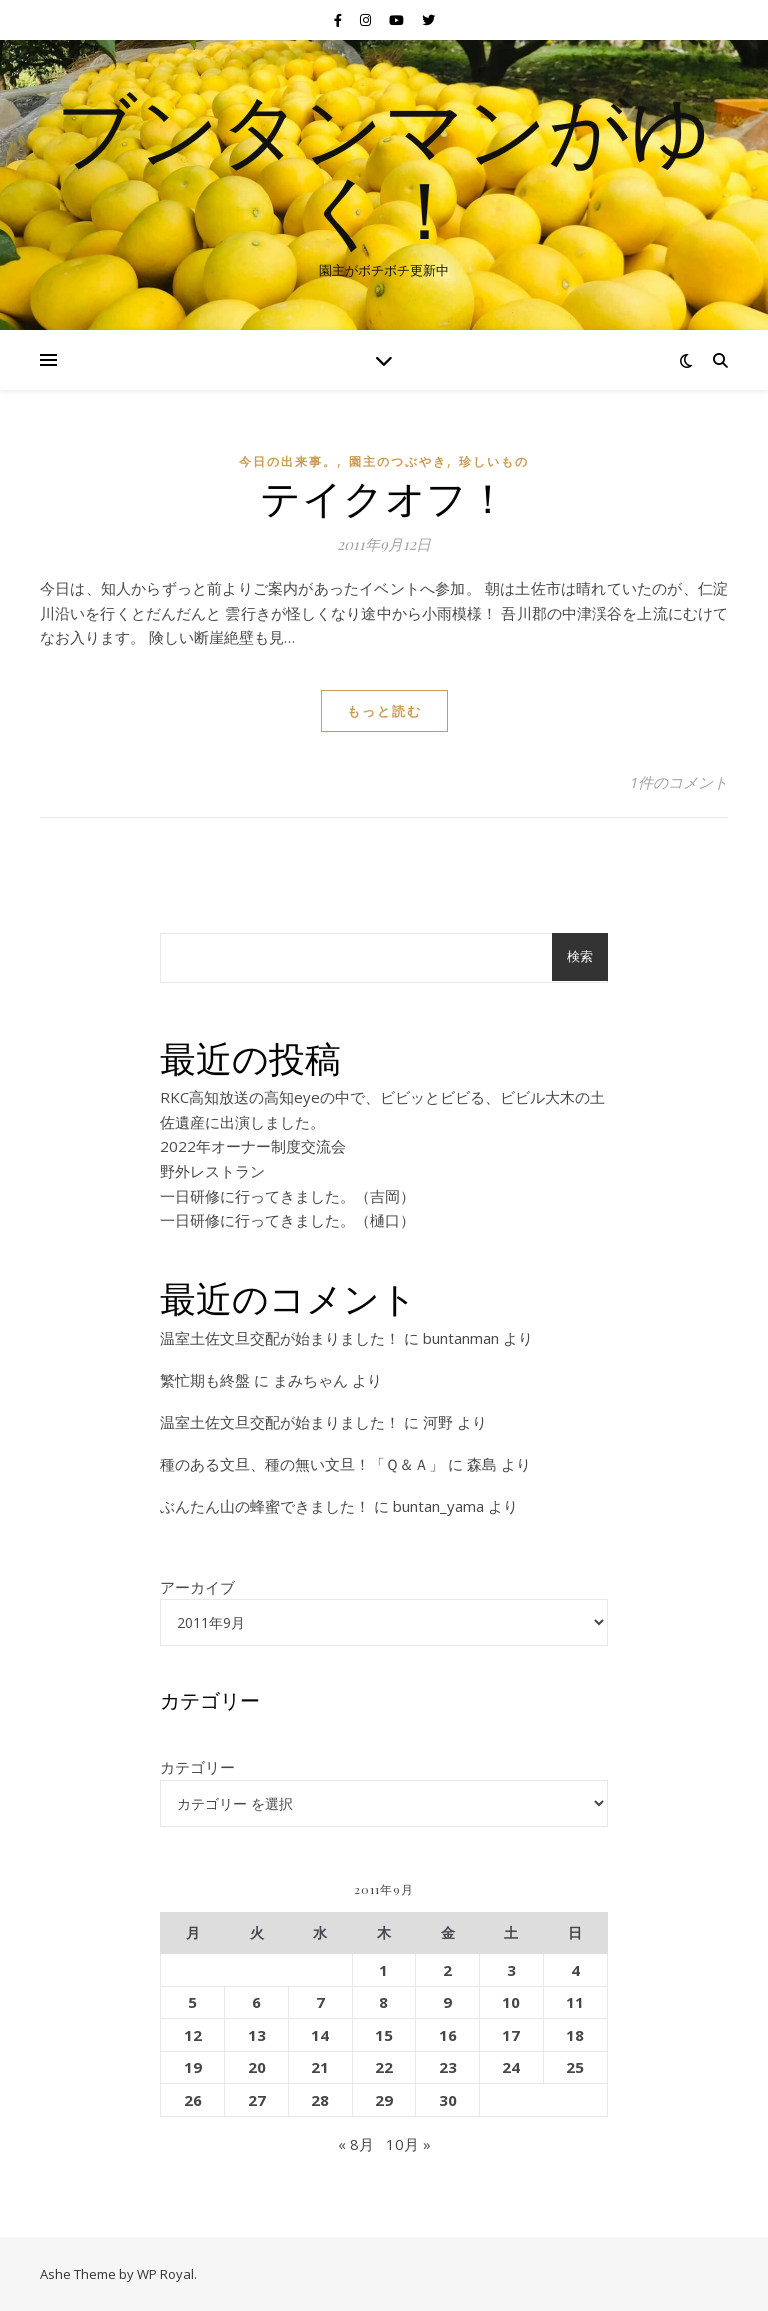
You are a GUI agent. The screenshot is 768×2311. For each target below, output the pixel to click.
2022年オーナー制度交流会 (253, 1146)
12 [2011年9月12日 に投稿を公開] (193, 2035)
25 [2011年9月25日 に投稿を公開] (575, 2067)
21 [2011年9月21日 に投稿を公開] (320, 2067)
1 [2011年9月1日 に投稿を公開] (383, 1970)
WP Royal (165, 2274)
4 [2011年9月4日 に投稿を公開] (575, 1970)
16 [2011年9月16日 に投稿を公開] (448, 2035)
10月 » (408, 2144)
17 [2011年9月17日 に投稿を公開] (511, 2035)
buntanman (461, 1338)
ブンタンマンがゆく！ (384, 168)
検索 (580, 956)
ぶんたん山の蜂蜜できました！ (265, 1506)
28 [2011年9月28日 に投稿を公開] (320, 2100)
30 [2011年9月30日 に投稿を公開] (448, 2100)
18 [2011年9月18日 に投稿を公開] (575, 2035)
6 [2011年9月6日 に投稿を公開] (256, 2002)
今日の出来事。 (288, 461)
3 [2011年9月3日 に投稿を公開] (511, 1970)
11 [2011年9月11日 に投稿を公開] (575, 2002)
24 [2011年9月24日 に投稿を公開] (511, 2067)
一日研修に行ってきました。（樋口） (287, 1220)
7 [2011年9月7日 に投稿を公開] (320, 2002)
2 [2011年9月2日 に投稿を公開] (447, 1970)
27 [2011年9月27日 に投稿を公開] (257, 2100)
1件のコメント (679, 782)
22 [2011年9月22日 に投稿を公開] (384, 2067)
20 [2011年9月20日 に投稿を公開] (257, 2067)
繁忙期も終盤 (205, 1380)
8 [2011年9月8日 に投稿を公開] (383, 2002)
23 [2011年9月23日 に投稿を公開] (448, 2067)
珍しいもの (494, 461)
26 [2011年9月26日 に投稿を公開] (193, 2100)
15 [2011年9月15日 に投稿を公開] (384, 2035)
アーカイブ (197, 1587)
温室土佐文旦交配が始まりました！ (280, 1338)
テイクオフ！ (384, 496)
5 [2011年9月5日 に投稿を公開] (192, 2002)
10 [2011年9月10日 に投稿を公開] (511, 2002)
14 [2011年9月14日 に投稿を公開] (320, 2035)
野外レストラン (212, 1171)
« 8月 (356, 2144)
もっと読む (384, 711)
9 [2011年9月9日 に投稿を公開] (447, 2002)
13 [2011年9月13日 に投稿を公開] (257, 2035)
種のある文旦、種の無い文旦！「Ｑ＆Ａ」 (302, 1464)
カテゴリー (197, 1767)
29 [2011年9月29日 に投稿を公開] (384, 2100)
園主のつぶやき (398, 461)
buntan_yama (438, 1506)
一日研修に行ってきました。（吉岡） (287, 1196)
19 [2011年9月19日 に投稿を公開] (193, 2067)
